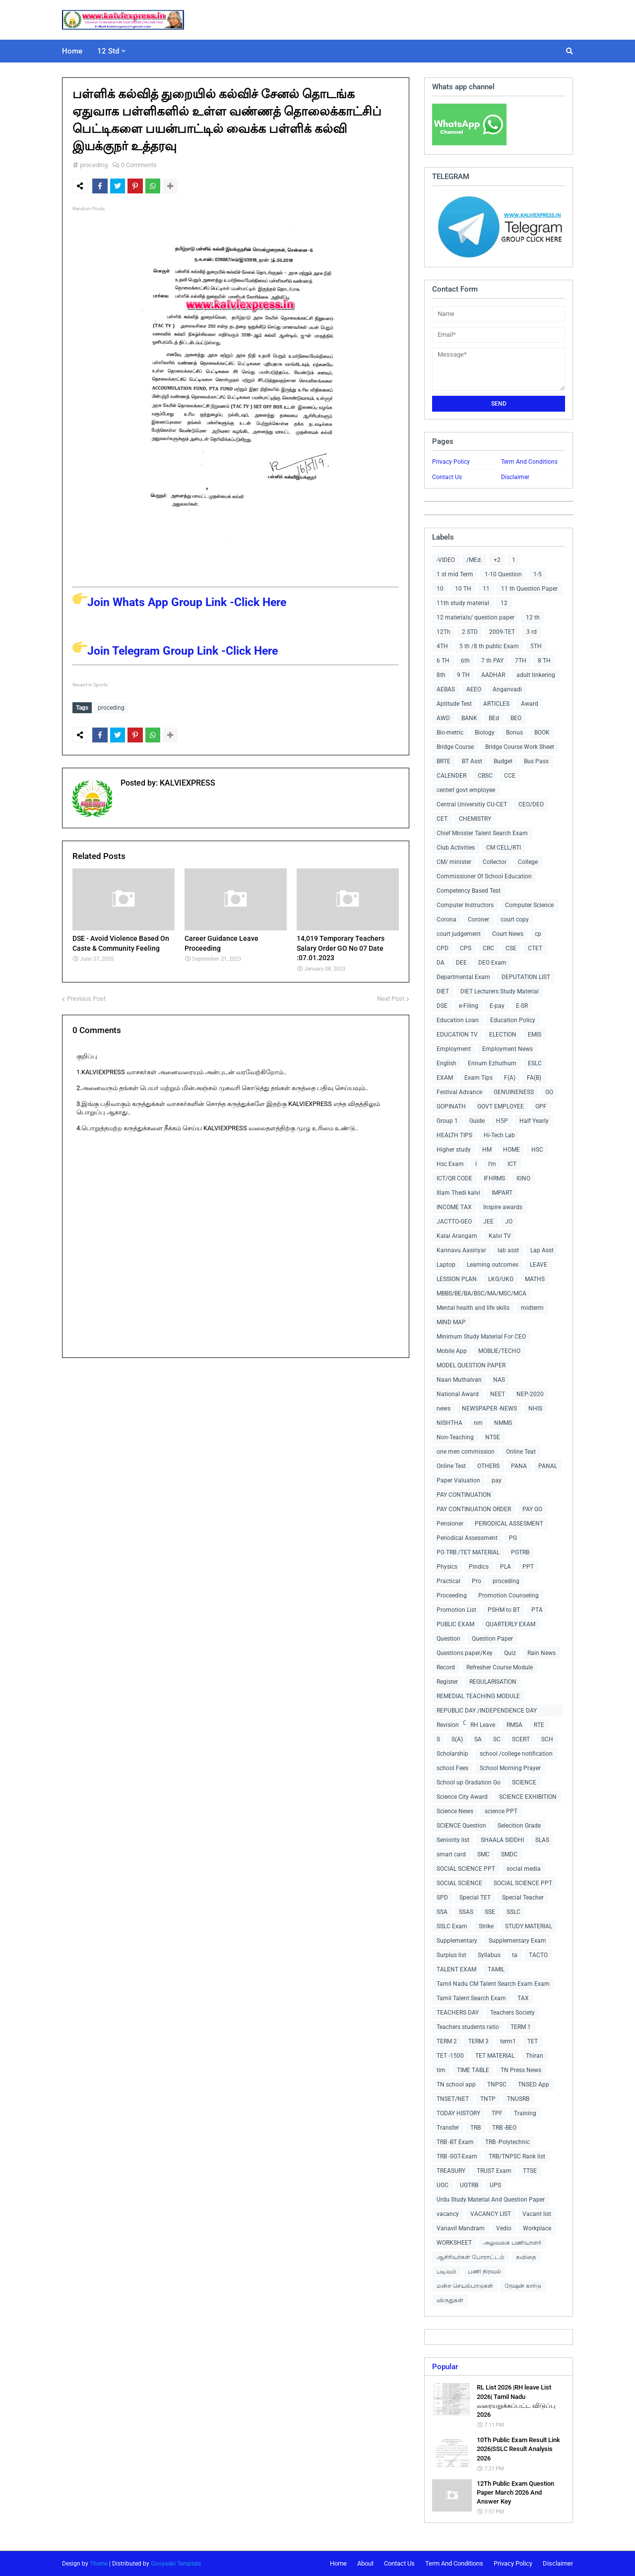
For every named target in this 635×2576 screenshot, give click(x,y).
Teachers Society (512, 2012)
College (528, 862)
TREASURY (451, 2170)
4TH (442, 646)
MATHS (535, 1279)
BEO (515, 718)
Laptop (446, 1264)
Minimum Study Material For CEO (481, 1336)
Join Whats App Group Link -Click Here (179, 602)
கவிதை (526, 2257)
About (365, 2563)
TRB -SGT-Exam (457, 2156)
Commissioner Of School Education (484, 876)
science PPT (501, 1811)
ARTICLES (496, 703)
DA (440, 962)
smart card (451, 1854)
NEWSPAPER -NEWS (489, 1408)
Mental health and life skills (473, 1307)
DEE (461, 962)
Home (338, 2563)
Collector (495, 862)
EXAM (445, 1077)
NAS (499, 1379)
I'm (492, 1164)
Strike (486, 1926)
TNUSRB (518, 2098)
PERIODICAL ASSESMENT (509, 1523)
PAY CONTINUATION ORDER (474, 1509)
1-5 (537, 574)
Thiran (534, 2055)
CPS (465, 948)
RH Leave (482, 1724)
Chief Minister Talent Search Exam (482, 833)
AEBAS (446, 689)
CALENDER (451, 775)
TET (532, 2041)
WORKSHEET (454, 2242)
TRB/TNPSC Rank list (517, 2156)
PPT (528, 1566)
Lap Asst (542, 1250)
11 (486, 588)
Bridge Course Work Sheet (519, 746)
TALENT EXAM (456, 1969)
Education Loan (458, 1020)
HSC (537, 1149)
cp (538, 933)
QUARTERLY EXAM (510, 1624)
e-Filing (468, 1005)
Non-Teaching (455, 1437)
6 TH (443, 660)
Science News (455, 1811)
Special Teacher (523, 1897)
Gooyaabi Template (176, 2563)
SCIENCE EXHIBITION (528, 1796)
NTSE (492, 1437)
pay (497, 1480)
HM (487, 1149)
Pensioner (450, 1523)
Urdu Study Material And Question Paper (491, 2199)
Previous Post (86, 996)
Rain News (541, 1653)
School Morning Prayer (510, 1768)
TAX (523, 1998)
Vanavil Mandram (461, 2228)
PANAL (547, 1466)
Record (446, 1667)
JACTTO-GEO (454, 1221)
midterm (532, 1307)
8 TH (544, 660)
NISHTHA (449, 1422)
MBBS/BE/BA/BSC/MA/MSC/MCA (481, 1293)
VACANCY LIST (490, 2213)
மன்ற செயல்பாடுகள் (465, 2285)
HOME (511, 1149)
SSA (442, 1911)
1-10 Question (503, 574)
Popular (445, 2366)
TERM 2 (447, 2041)
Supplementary (457, 1940)
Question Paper (492, 1638)
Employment (454, 1048)
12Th (443, 631)
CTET (535, 948)
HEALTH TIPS (454, 1135)
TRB (475, 2127)
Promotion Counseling (508, 1595)
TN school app (456, 2084)
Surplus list (451, 1955)
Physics (447, 1566)
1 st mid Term (455, 574)
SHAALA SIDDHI (502, 1840)
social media (524, 1868)
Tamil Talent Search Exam (471, 1998)
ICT (512, 1164)
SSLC (513, 1911)
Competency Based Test (469, 890)
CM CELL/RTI (503, 847)
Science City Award (462, 1796)
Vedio (503, 2228)
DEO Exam (492, 962)
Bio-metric (450, 732)
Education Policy (512, 1020)
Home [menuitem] (72, 51)
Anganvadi (507, 689)
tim (441, 2070)
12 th (533, 617)
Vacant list (536, 2213)
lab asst (508, 1250)
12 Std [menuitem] (108, 51)
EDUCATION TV (457, 1034)
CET (442, 818)
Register (447, 1681)
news (443, 1408)
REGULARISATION (492, 1681)
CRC (488, 948)
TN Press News (521, 2070)
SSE (490, 1911)
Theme (99, 2563)
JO (508, 1221)
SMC (483, 1854)
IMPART (502, 1192)
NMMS (503, 1422)
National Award (458, 1394)
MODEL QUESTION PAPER (471, 1365)
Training (525, 2113)
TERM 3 (478, 2041)
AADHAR (493, 675)
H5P (502, 1120)
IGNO (523, 1178)
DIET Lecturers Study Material (499, 991)
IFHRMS (494, 1178)
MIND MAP (451, 1322)
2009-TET (502, 631)
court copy (515, 919)
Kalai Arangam (457, 1235)
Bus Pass (536, 761)
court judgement (459, 933)
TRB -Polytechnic (507, 2142)
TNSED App (533, 2084)
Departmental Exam (463, 977)
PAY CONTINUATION (464, 1494)
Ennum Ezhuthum (492, 1063)
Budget (503, 761)
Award (529, 703)
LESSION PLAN (457, 1279)
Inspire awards (502, 1207)
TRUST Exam (494, 2170)
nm (478, 1422)
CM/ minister (454, 862)
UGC (442, 2185)
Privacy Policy (451, 461)
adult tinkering (535, 675)
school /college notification (516, 1753)
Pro (476, 1581)
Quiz (510, 1653)
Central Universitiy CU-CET (472, 804)
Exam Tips (478, 1077)
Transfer (448, 2127)
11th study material (463, 603)
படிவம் (446, 2271)
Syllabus (489, 1955)
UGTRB (469, 2185)
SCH (547, 1739)
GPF (541, 1106)
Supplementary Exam (517, 1940)
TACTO (538, 1955)
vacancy (448, 2213)
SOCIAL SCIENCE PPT (466, 1868)
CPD (442, 948)
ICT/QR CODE (454, 1178)
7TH (520, 660)
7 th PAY (492, 660)
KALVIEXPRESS (186, 781)
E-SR (522, 1005)
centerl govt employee (466, 790)
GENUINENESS (514, 1092)
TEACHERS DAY (458, 2012)
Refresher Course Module (499, 1667)
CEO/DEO (531, 804)
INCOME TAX (454, 1207)
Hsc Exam (450, 1164)
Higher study (454, 1149)
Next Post (390, 996)
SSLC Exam (452, 1926)
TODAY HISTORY (458, 2113)
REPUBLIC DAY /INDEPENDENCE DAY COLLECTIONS (487, 1712)
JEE (488, 1221)
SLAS (542, 1840)
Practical (448, 1581)
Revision (448, 1724)
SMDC (509, 1854)
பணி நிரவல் (484, 2271)
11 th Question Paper (529, 588)
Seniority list (453, 1840)
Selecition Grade (519, 1825)
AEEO (473, 689)
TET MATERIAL (494, 2055)
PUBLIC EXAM (455, 1624)
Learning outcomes (492, 1264)
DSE (442, 1005)
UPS (495, 2185)
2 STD (470, 631)
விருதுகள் (450, 2300)
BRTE (443, 761)
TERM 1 (520, 2027)
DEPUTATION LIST (526, 977)
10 (440, 588)
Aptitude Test (454, 703)
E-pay (497, 1005)
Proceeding (452, 1595)
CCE (509, 775)
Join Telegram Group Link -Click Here (175, 651)
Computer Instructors (465, 905)
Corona (446, 919)
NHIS (535, 1408)
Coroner (478, 919)
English (446, 1063)
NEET (497, 1394)
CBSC (485, 775)
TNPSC (497, 2084)
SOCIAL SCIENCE (459, 1883)
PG (513, 1537)
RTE (539, 1724)
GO (549, 1092)
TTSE (530, 2170)
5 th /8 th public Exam (489, 646)
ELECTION (502, 1034)
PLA (505, 1566)
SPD (442, 1897)
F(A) (509, 1077)
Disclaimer (515, 477)
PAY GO (532, 1509)
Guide (477, 1120)
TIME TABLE (473, 2070)
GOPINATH (451, 1106)
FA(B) (534, 1077)
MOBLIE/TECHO (499, 1351)
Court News (507, 933)
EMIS (534, 1034)
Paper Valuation (458, 1480)
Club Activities (456, 847)
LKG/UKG (500, 1279)
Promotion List (456, 1609)
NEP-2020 (530, 1394)
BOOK (542, 732)
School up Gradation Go (469, 1782)
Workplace (537, 2228)
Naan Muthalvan (459, 1379)
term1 (508, 2041)
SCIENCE (524, 1782)
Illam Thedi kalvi (458, 1192)
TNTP (488, 2098)
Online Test (451, 1466)
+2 (497, 559)
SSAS (466, 1911)
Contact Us (447, 477)
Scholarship (452, 1753)
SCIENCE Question (461, 1825)
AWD (443, 718)
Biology (485, 732)
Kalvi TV (500, 1235)
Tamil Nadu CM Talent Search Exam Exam (493, 1983)
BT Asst (472, 761)
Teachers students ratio (468, 2027)
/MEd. (474, 559)
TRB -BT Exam (455, 2142)
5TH (536, 646)
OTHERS (488, 1466)
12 (504, 603)
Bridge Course (455, 746)
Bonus (514, 732)
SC (497, 1739)
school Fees (452, 1768)
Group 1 (447, 1120)
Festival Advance (459, 1092)
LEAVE (538, 1264)
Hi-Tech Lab (499, 1135)
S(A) (457, 1739)
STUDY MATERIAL (528, 1926)
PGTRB (520, 1552)
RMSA (514, 1724)
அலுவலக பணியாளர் (512, 2242)
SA (478, 1739)
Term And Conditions (529, 461)
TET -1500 (450, 2055)
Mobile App (452, 1351)
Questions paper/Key (465, 1653)
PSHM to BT (504, 1609)
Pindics (479, 1566)
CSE (511, 948)
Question (448, 1638)
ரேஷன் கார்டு (523, 2285)
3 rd (531, 631)
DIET (443, 991)
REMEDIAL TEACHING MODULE (478, 1696)
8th (441, 675)
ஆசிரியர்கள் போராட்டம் (471, 2257)
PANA (519, 1466)
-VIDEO (446, 559)
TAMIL (496, 1969)
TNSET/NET (453, 2098)
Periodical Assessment (467, 1537)
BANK (469, 718)
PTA (537, 1609)
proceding (94, 165)
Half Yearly (534, 1120)
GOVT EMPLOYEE (500, 1106)
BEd (494, 718)
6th (465, 660)
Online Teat (521, 1451)
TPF (497, 2113)
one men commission (466, 1451)
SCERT (521, 1739)
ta (514, 1955)
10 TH (463, 588)
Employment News (507, 1048)
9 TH (463, 675)
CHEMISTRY (475, 818)
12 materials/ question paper (475, 617)
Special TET (475, 1897)
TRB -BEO (504, 2127)
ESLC (535, 1063)
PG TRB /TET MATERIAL (468, 1552)
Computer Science (529, 905)
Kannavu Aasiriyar (461, 1250)
